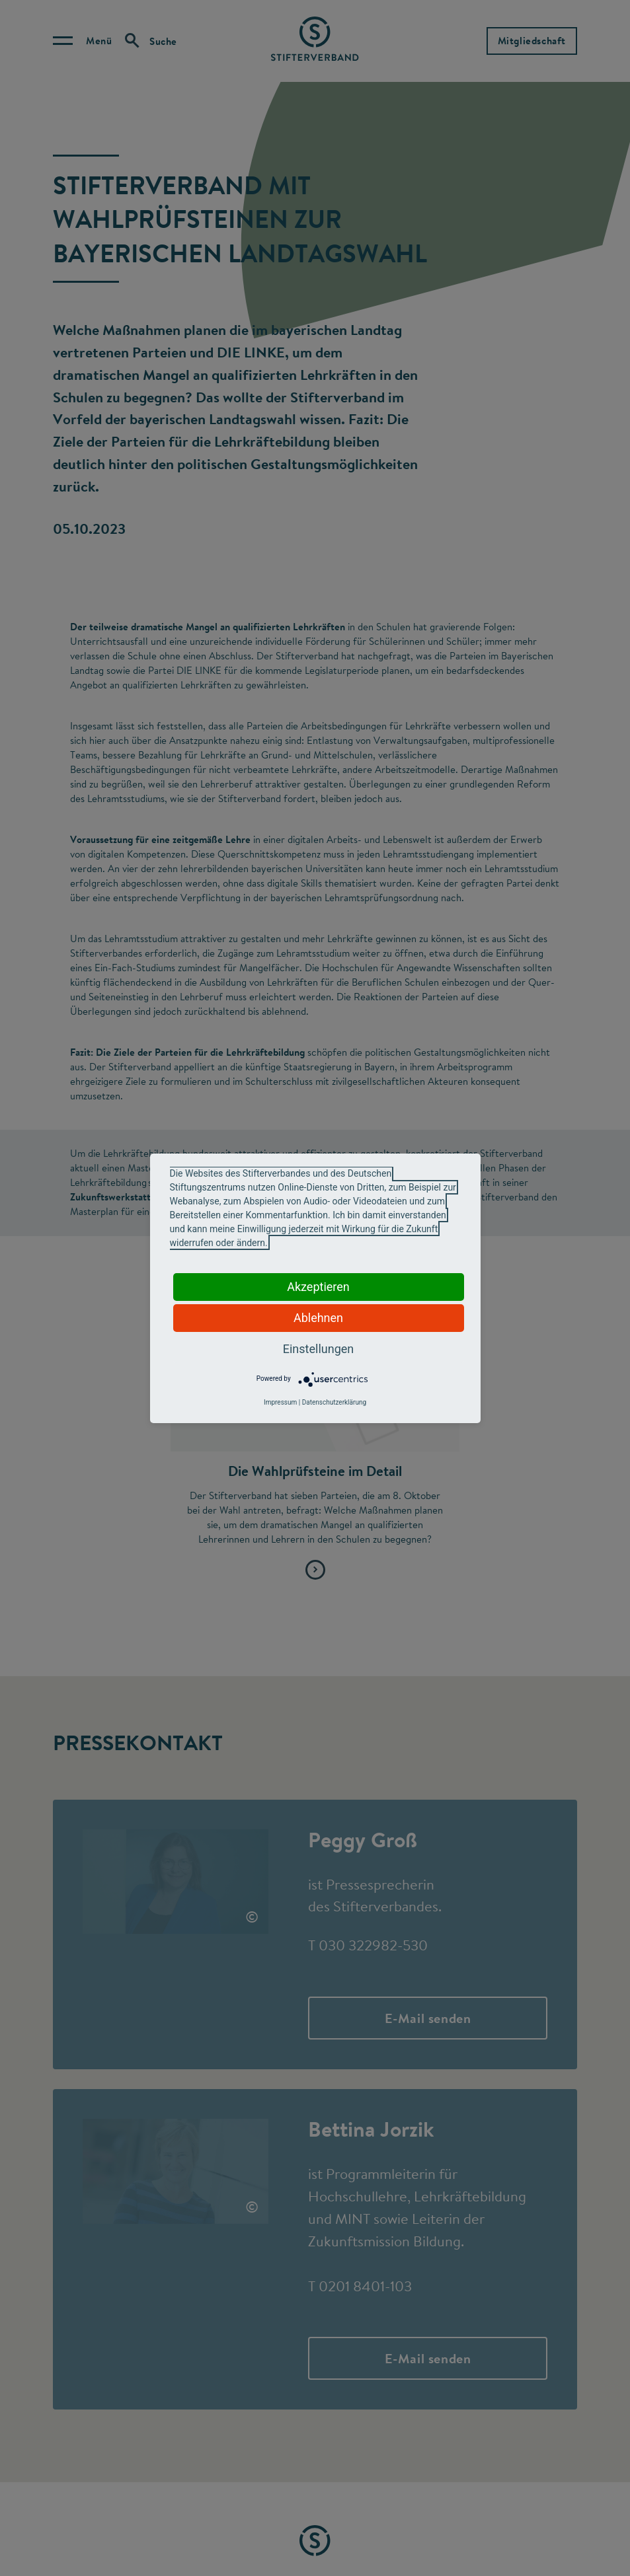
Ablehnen (318, 1318)
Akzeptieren (318, 1287)
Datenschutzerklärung (334, 1402)
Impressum (280, 1402)
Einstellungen (318, 1349)
